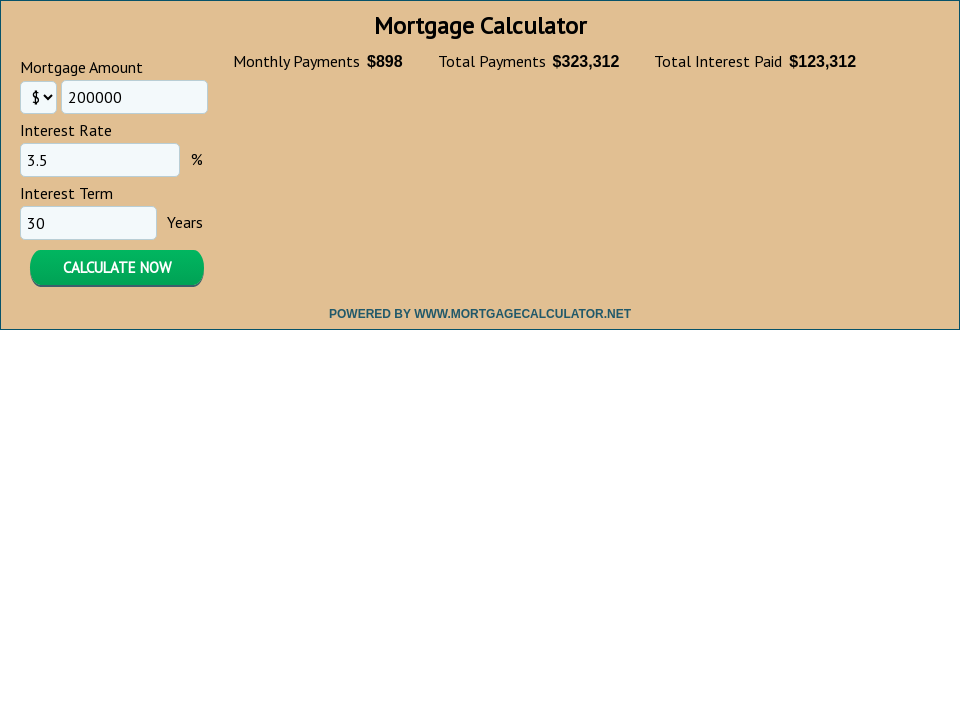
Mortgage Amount (81, 67)
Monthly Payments (296, 61)
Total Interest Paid (718, 61)
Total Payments (492, 61)
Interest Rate (66, 130)
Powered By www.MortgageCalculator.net (480, 314)
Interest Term (66, 193)
